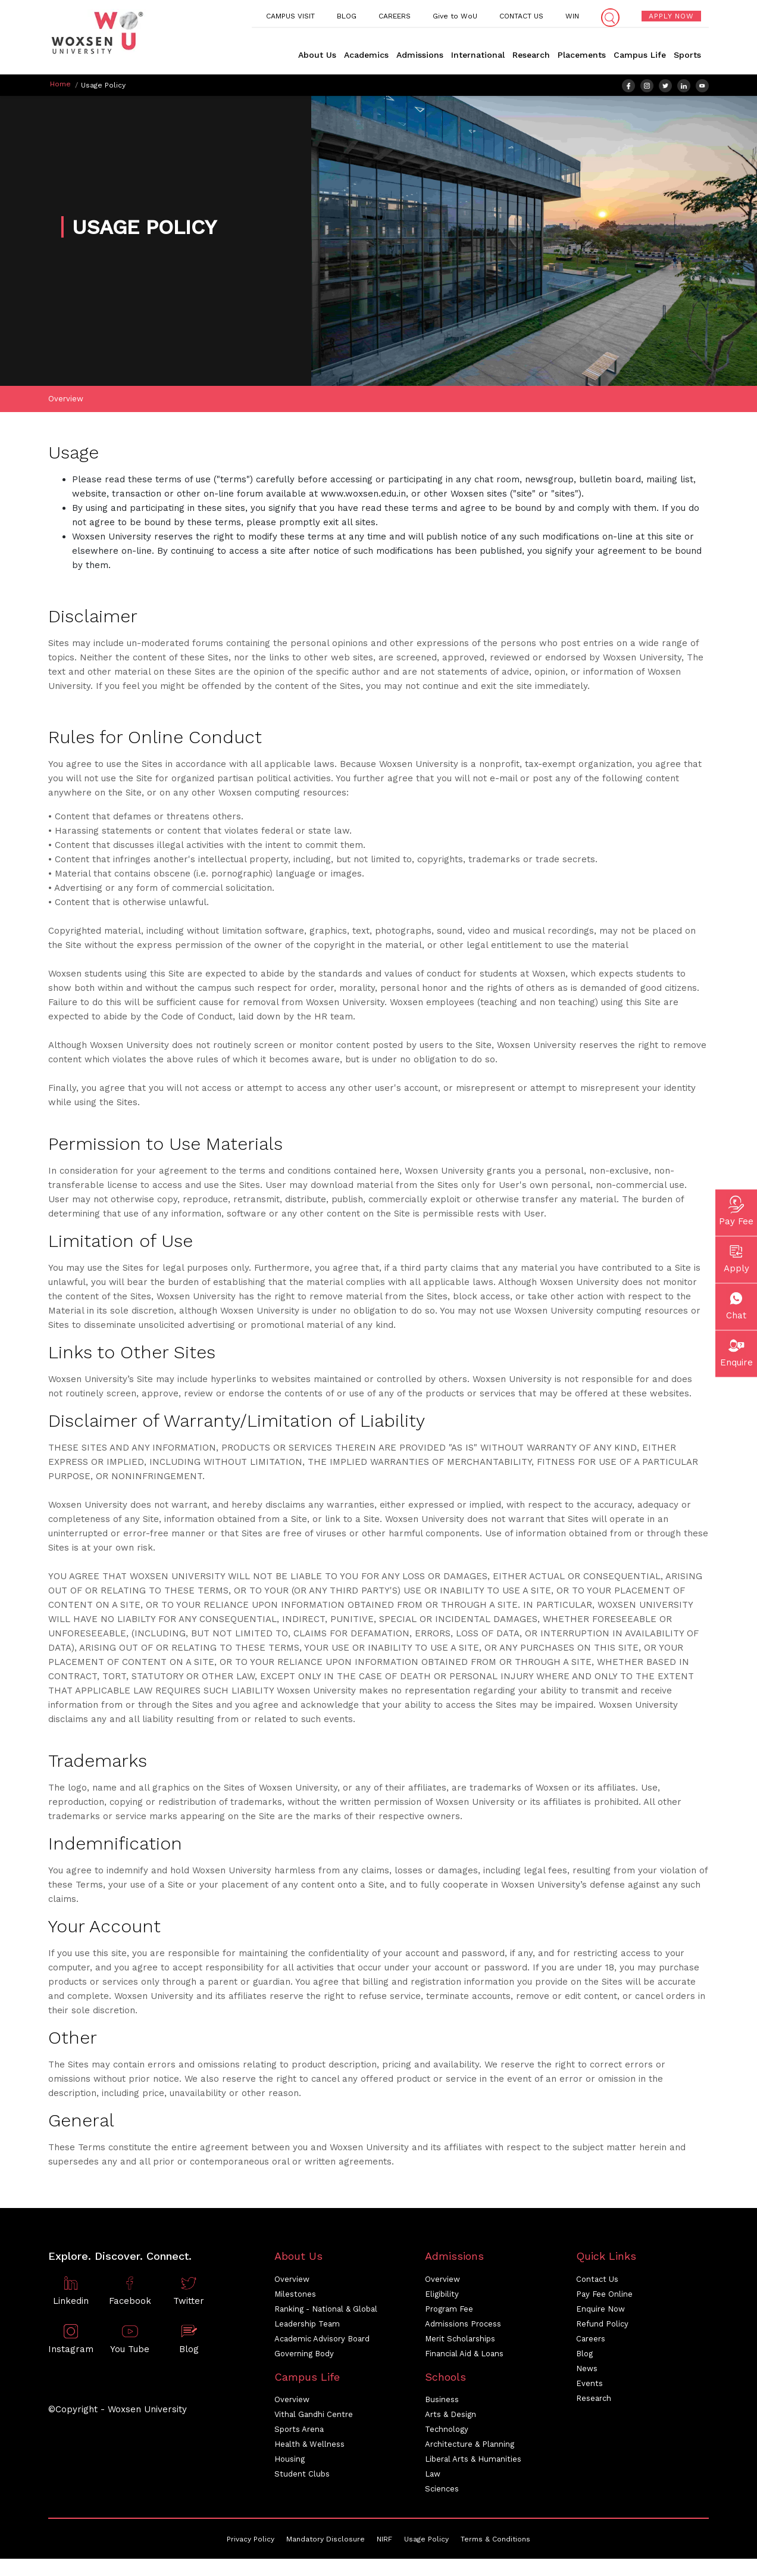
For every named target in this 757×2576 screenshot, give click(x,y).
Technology (446, 2432)
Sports (687, 55)
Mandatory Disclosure (325, 2542)
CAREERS (394, 16)
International (478, 55)
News (587, 2370)
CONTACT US (521, 16)
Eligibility (442, 2296)
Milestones (295, 2296)
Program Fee (449, 2311)
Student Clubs (302, 2476)
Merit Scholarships (460, 2341)
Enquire (736, 1351)
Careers (590, 2341)
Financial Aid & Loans (464, 2356)
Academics (366, 55)
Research (531, 55)
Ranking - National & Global (325, 2311)
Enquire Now (600, 2311)
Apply (736, 1257)
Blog (584, 2356)
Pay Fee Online (604, 2296)
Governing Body (304, 2356)
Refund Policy (602, 2326)
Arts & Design (450, 2417)
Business (442, 2402)
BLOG (346, 16)
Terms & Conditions (495, 2542)
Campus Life (640, 55)
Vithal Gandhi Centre (313, 2417)
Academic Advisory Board (322, 2341)
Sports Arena (299, 2432)
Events (589, 2385)
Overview (65, 401)
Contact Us (597, 2281)
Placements (582, 55)
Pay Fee (736, 1210)
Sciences (442, 2491)
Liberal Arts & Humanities (473, 2462)
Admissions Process (463, 2326)
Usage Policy (426, 2542)
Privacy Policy (250, 2542)
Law (432, 2476)
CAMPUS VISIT (290, 16)
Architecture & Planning (469, 2447)
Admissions (419, 55)
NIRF (384, 2542)
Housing (289, 2462)
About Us (317, 55)
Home (60, 84)
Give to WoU (455, 16)
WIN (572, 16)
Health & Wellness (309, 2447)
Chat (736, 1304)
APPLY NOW (671, 16)
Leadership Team (307, 2326)
